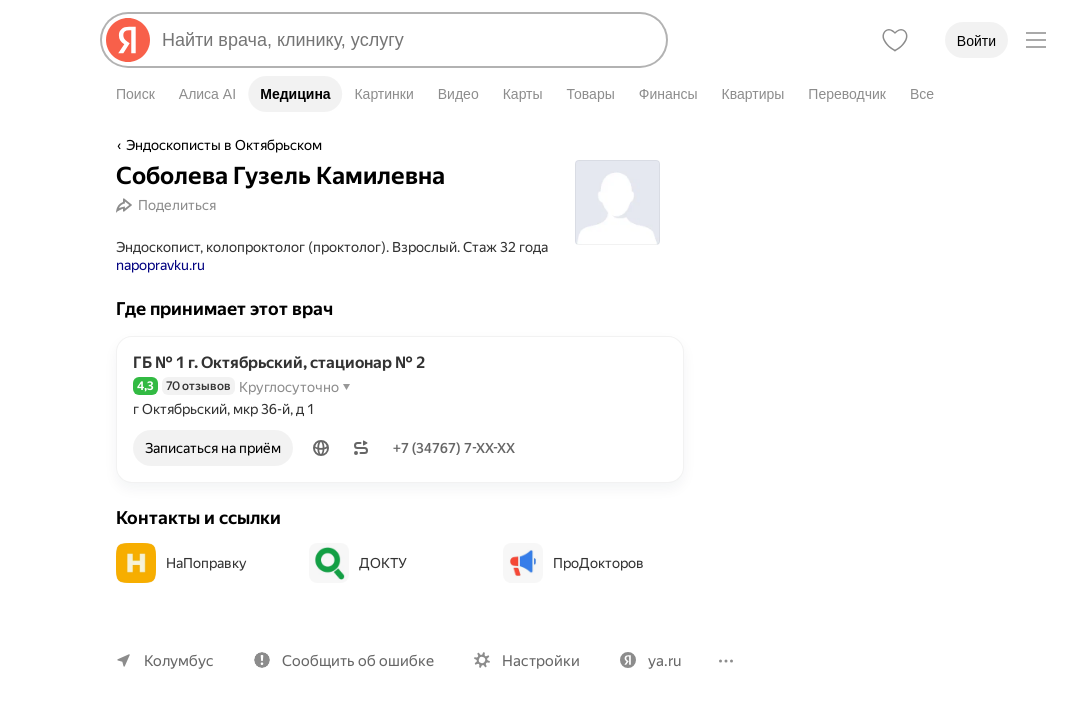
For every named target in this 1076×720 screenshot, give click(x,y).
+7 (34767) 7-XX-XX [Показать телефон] (458, 448)
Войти (976, 41)
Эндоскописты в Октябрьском (223, 145)
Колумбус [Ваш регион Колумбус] (177, 660)
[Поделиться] (168, 205)
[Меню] (1036, 40)
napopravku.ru (161, 265)
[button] (323, 448)
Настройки (532, 660)
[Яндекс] (128, 40)
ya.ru (653, 660)
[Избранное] (895, 40)
